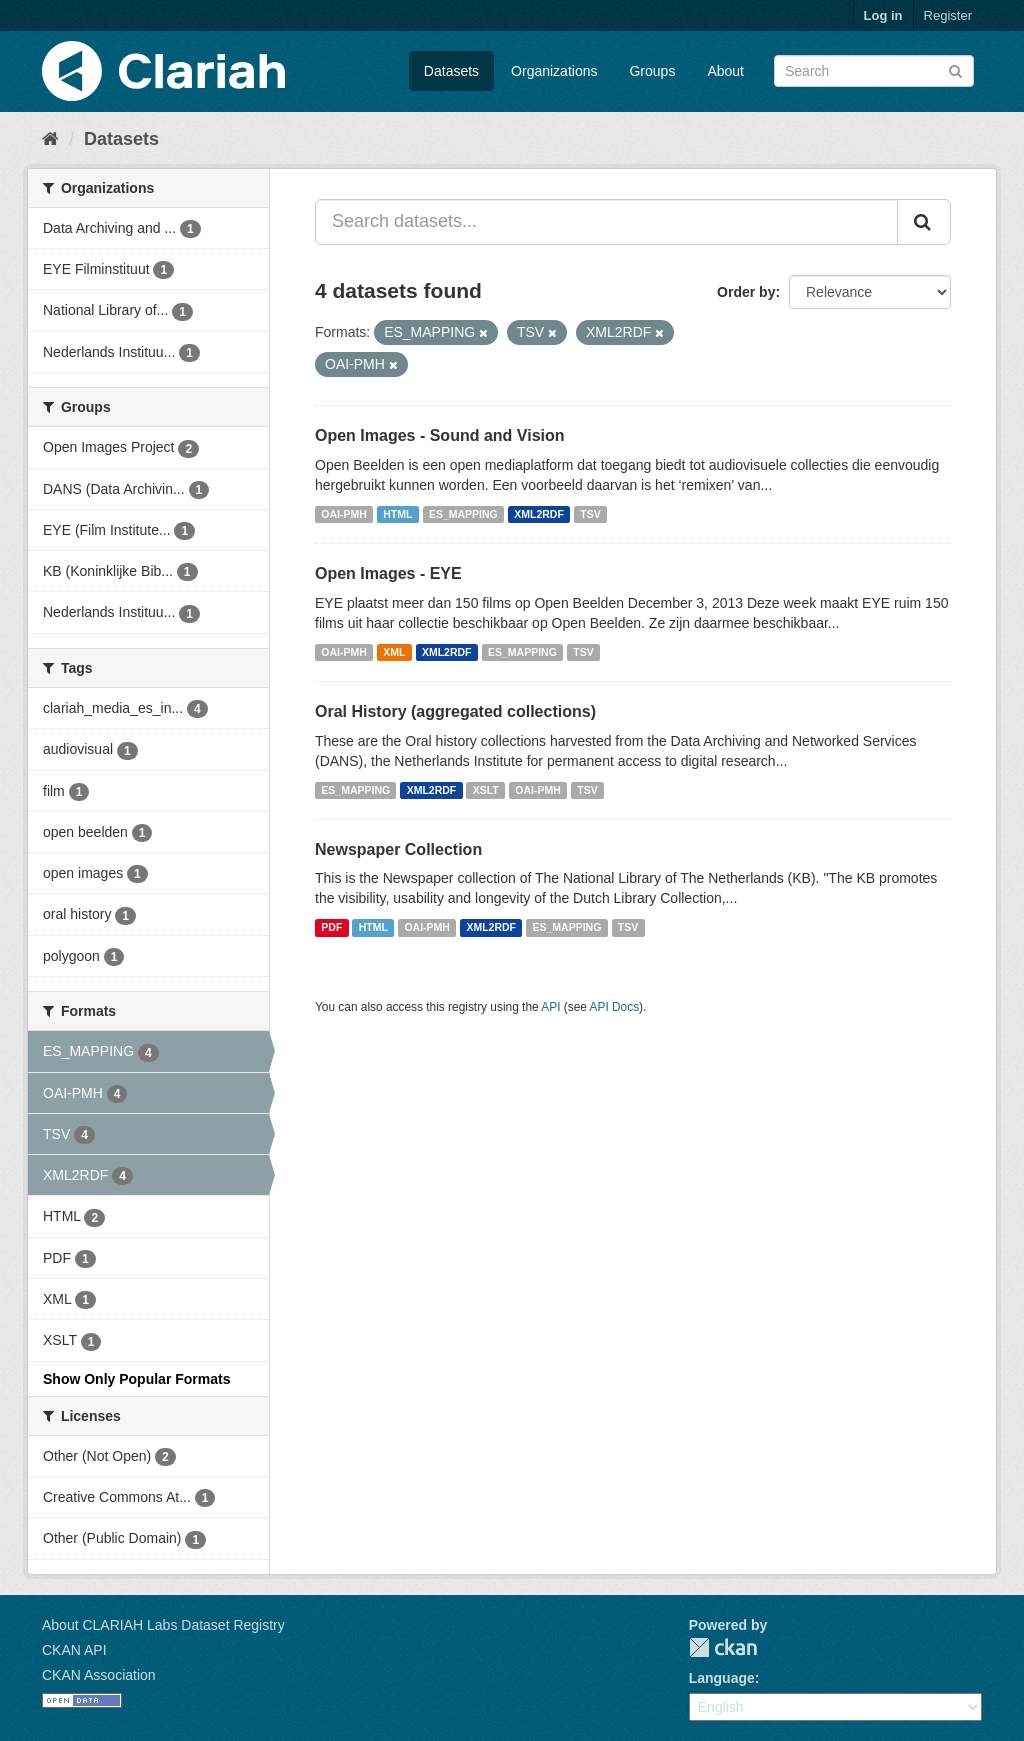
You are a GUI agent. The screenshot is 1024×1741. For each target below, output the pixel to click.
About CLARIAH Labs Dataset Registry (163, 1625)
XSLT (486, 790)
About (725, 71)
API (550, 1007)
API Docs (615, 1007)
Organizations (554, 71)
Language (722, 1678)
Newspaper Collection (398, 849)
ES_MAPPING (463, 514)
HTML (397, 514)
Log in (883, 15)
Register (948, 15)
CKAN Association (99, 1675)
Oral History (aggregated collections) (455, 711)
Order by (746, 292)
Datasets (451, 71)
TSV (590, 514)
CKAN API (74, 1650)
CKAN (723, 1647)
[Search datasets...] (606, 222)
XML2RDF (539, 514)
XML (394, 652)
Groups (652, 71)
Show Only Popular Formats (136, 1379)
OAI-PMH (344, 514)
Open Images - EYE (388, 573)
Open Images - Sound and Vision (440, 435)
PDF (331, 927)
